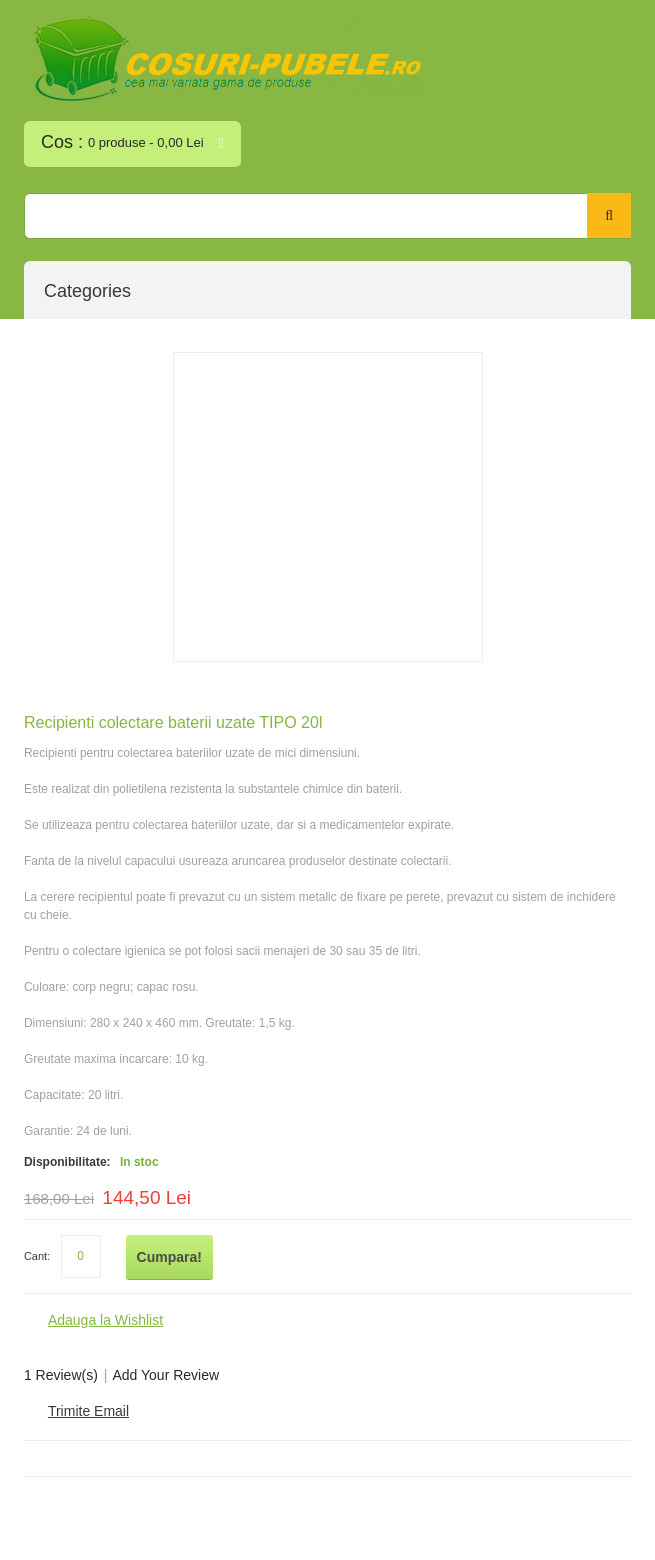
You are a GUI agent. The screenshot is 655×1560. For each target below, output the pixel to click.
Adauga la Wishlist (105, 1320)
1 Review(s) (61, 1375)
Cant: (37, 1256)
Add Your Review (165, 1375)
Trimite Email (88, 1411)
